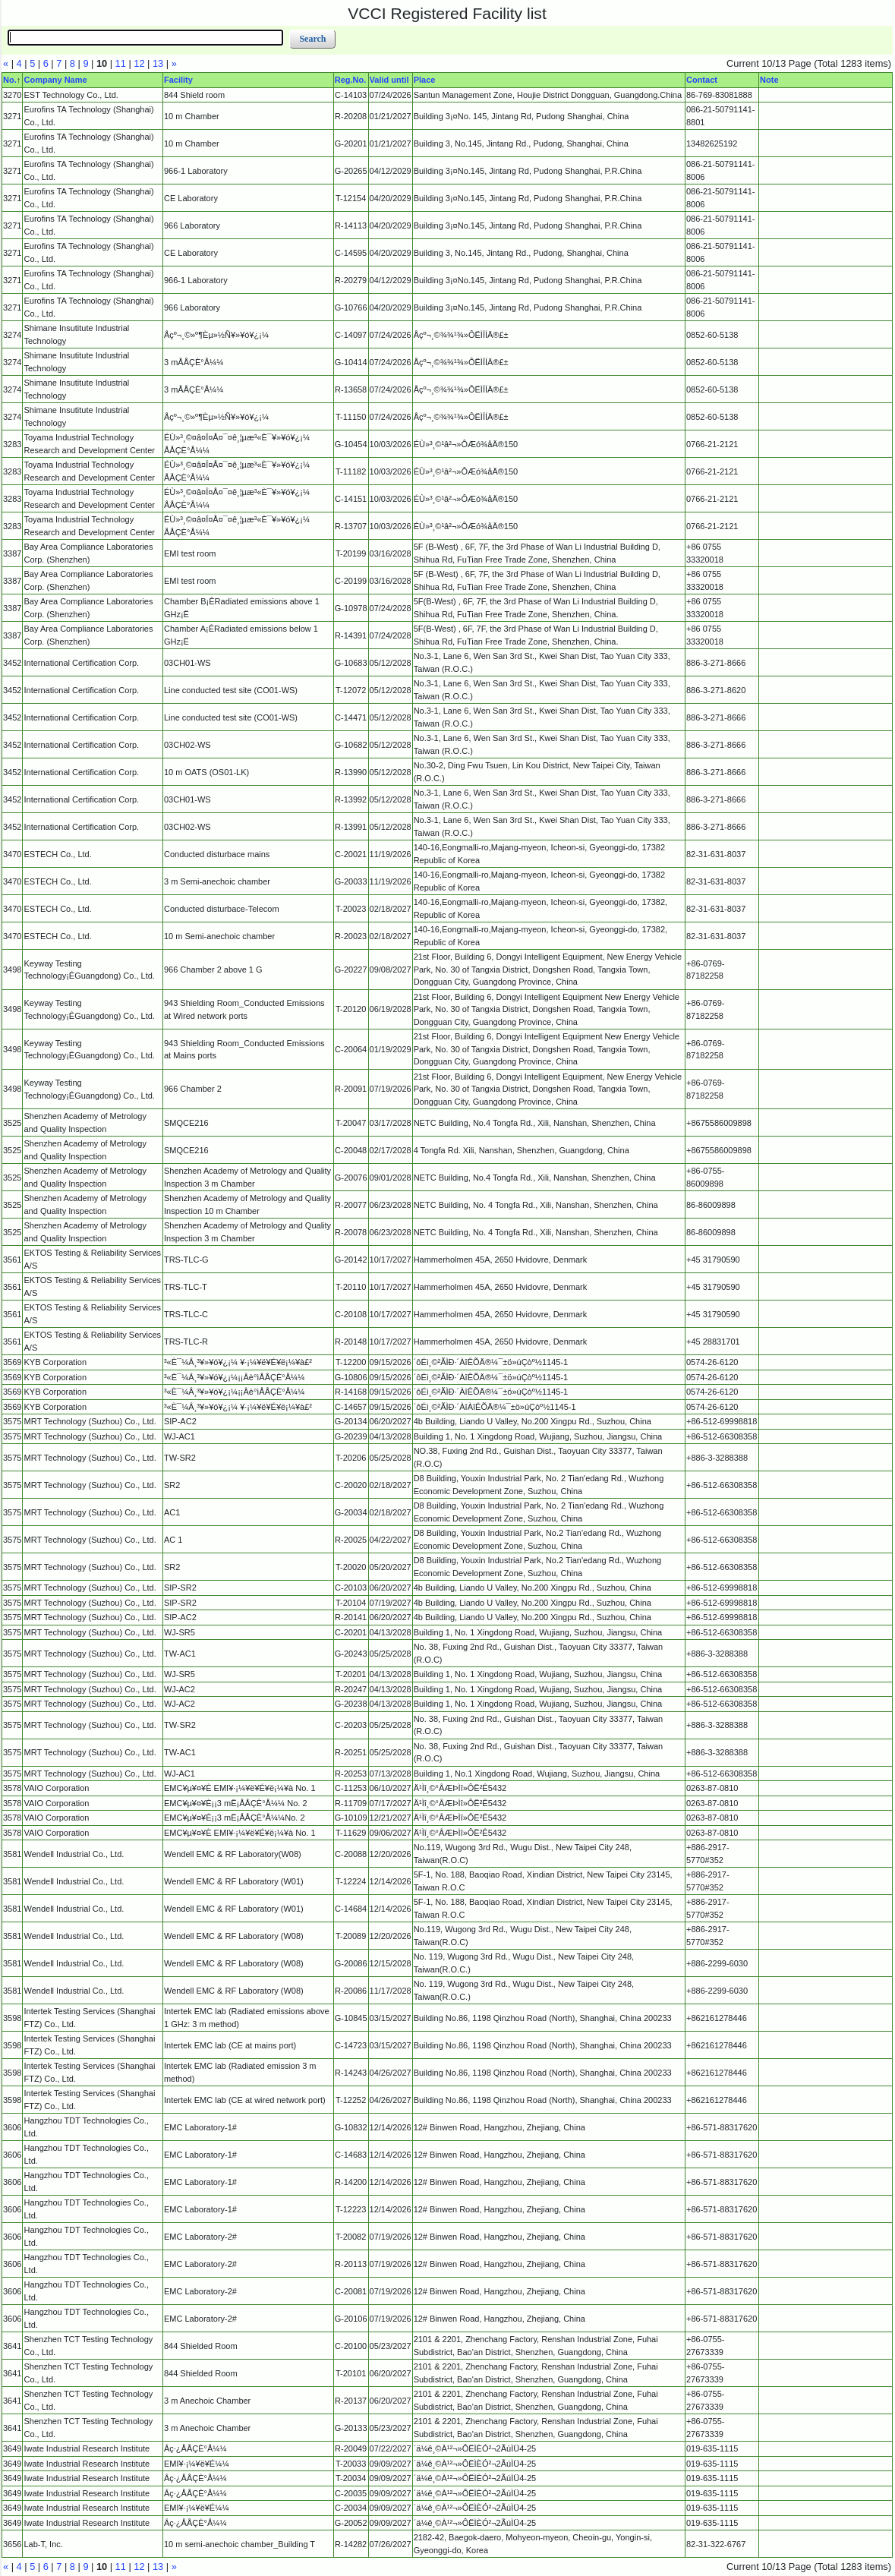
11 (120, 63)
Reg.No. (351, 79)
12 (139, 63)
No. (10, 79)
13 (158, 63)
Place (425, 79)
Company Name (55, 79)
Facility (178, 79)
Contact (701, 79)
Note (769, 79)
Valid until (389, 79)
